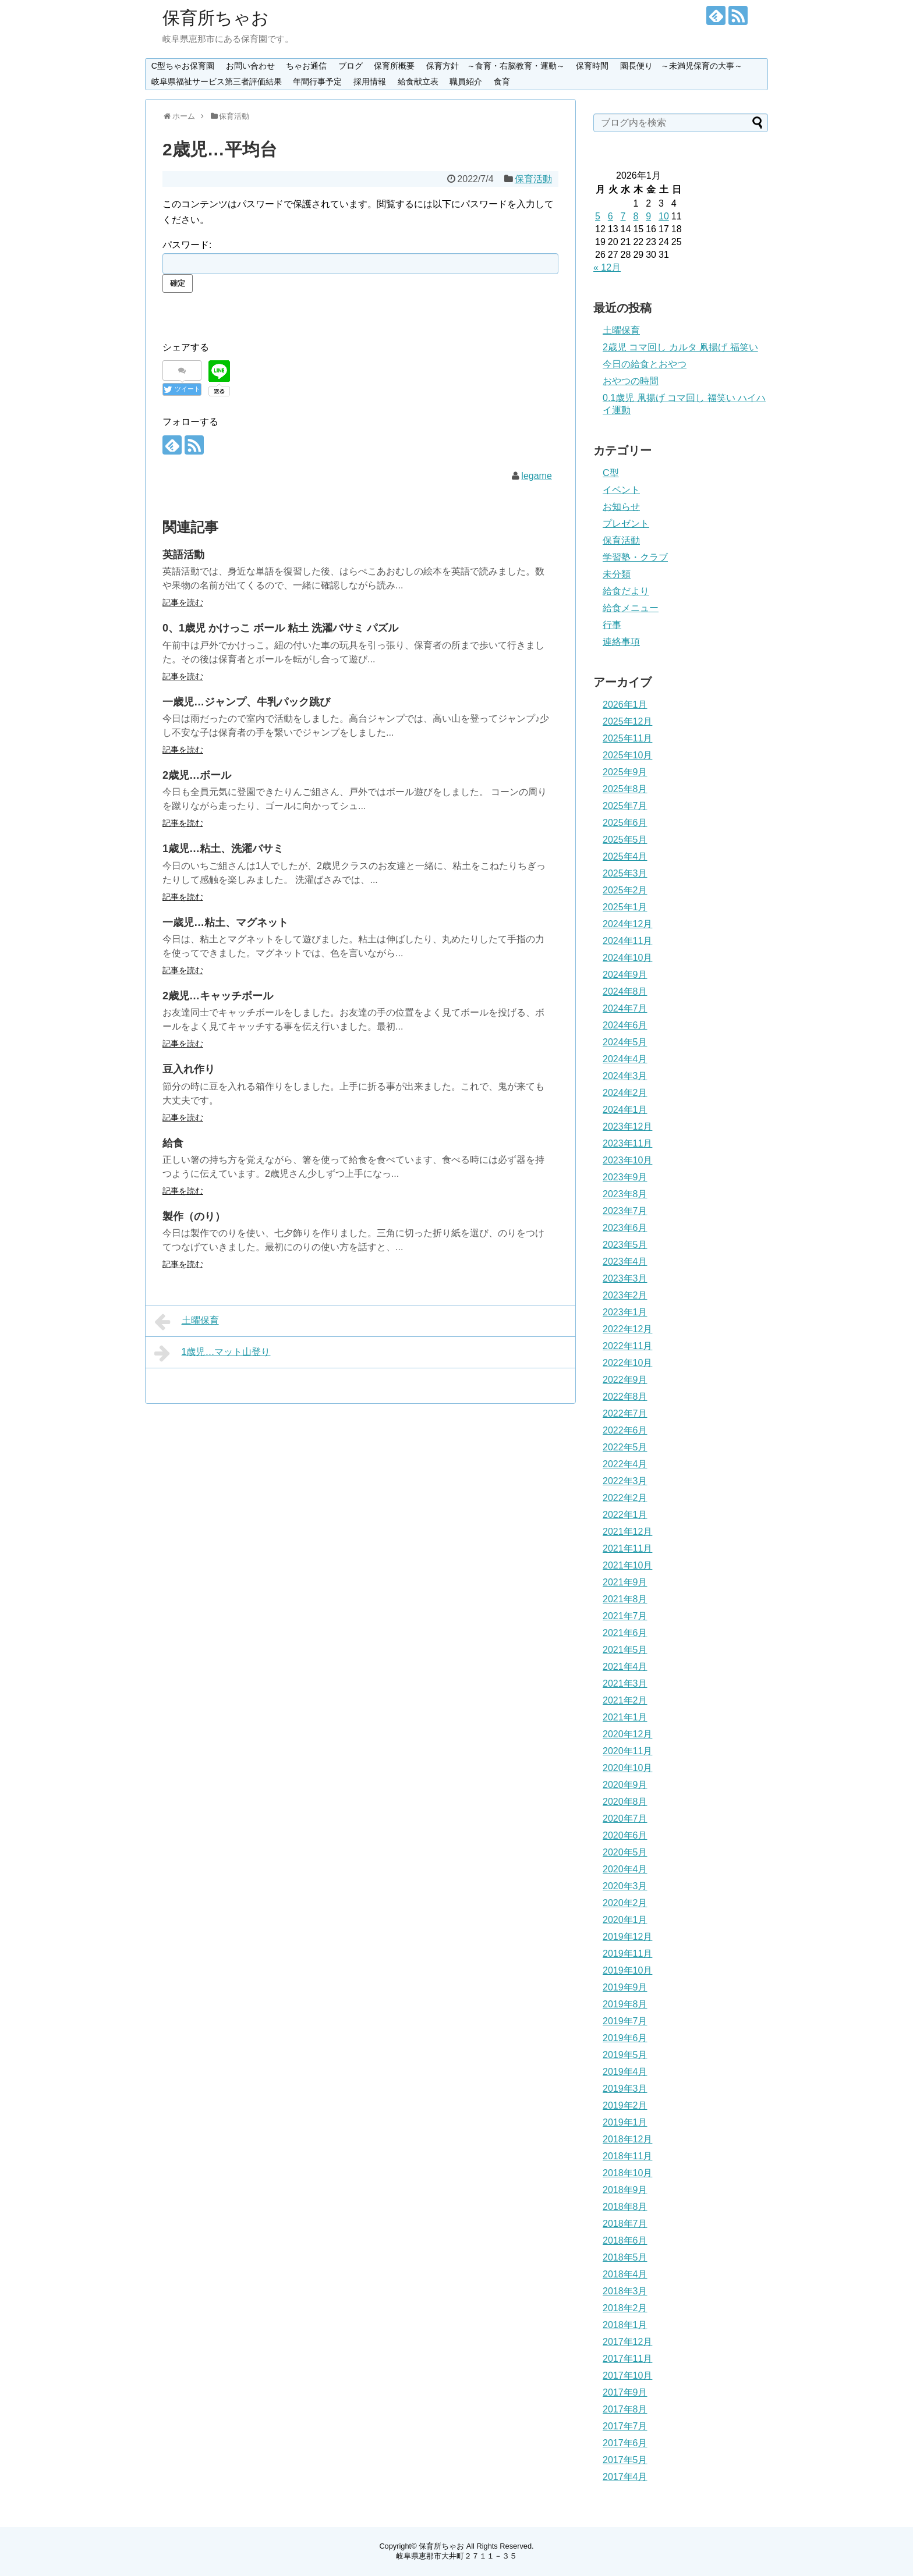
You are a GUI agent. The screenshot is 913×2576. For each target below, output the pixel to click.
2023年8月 (625, 1194)
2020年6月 (625, 1835)
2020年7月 (625, 1818)
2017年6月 (625, 2443)
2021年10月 (627, 1565)
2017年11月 (627, 2359)
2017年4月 (625, 2477)
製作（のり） (193, 1216)
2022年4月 (625, 1464)
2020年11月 (627, 1751)
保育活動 (533, 179)
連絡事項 (621, 642)
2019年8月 (625, 2004)
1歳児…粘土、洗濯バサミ (223, 848)
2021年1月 (625, 1717)
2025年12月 (627, 721)
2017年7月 (625, 2426)
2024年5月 (625, 1042)
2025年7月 (625, 806)
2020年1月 (625, 1920)
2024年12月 (627, 924)
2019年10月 (627, 1970)
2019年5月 (625, 2055)
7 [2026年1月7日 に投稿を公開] (623, 216)
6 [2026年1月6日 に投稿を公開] (610, 216)
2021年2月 (625, 1700)
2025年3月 (625, 873)
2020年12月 (627, 1734)
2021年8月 (625, 1599)
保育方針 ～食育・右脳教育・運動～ (495, 65)
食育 (502, 81)
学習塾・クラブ (635, 557)
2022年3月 (625, 1481)
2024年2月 (625, 1093)
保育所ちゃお (215, 17)
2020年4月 (625, 1869)
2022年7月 (625, 1413)
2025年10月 (627, 755)
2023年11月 (627, 1143)
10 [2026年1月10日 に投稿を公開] (664, 216)
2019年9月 (625, 1987)
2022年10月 (627, 1363)
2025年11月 (627, 738)
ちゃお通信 (306, 65)
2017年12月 (627, 2342)
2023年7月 (625, 1211)
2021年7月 (625, 1616)
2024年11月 (627, 941)
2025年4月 (625, 856)
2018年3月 (625, 2291)
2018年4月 (625, 2274)
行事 (612, 625)
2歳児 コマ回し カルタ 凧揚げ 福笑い (680, 347)
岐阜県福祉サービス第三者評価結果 (216, 81)
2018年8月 (625, 2207)
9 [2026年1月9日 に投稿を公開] (648, 216)
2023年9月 (625, 1177)
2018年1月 (625, 2325)
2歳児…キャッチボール (217, 996)
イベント (621, 490)
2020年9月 (625, 1785)
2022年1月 (625, 1515)
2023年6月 (625, 1228)
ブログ (350, 65)
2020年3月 (625, 1886)
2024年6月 (625, 1025)
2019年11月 (627, 1953)
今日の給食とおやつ (644, 364)
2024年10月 (627, 958)
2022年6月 (625, 1430)
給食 (172, 1143)
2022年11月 (627, 1346)
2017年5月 (625, 2460)
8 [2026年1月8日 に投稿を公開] (635, 216)
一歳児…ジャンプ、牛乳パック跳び (246, 702)
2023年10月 (627, 1160)
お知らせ (621, 507)
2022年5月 (625, 1447)
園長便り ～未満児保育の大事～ (681, 65)
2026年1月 (625, 704)
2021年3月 (625, 1683)
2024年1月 (625, 1110)
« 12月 (607, 267)
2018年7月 (625, 2224)
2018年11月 (627, 2156)
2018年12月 (627, 2139)
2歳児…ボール (196, 775)
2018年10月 (627, 2173)
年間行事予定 (317, 81)
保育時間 (592, 65)
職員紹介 (466, 81)
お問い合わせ (250, 65)
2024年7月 (625, 1008)
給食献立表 (418, 81)
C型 (611, 473)
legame (536, 476)
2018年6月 (625, 2240)
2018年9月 (625, 2190)
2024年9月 (625, 975)
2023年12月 (627, 1126)
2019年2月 (625, 2105)
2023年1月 (625, 1312)
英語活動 (183, 554)
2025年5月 (625, 840)
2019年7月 (625, 2021)
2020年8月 (625, 1802)
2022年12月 (627, 1329)
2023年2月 (625, 1295)
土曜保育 (186, 1321)
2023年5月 (625, 1245)
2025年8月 (625, 789)
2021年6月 (625, 1633)
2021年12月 (627, 1532)
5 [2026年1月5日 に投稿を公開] (597, 216)
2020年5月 (625, 1852)
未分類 (617, 574)
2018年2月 (625, 2308)
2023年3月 (625, 1278)
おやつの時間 (631, 381)
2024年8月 (625, 991)
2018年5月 (625, 2257)
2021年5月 (625, 1650)
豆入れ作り (188, 1069)
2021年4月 (625, 1667)
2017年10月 (627, 2375)
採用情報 (369, 81)
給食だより (626, 591)
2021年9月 (625, 1582)
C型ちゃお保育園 (182, 65)
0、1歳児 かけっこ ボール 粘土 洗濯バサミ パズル (280, 628)
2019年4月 (625, 2072)
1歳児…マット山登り (212, 1353)
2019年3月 (625, 2089)
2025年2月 (625, 890)
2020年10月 (627, 1768)
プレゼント (626, 523)
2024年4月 (625, 1059)
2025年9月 (625, 772)
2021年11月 (627, 1548)
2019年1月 (625, 2122)
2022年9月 (625, 1380)
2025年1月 (625, 907)
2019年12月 (627, 1937)
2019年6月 (625, 2038)
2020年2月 (625, 1903)
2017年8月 (625, 2409)
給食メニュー (631, 608)
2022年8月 (625, 1396)
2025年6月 (625, 823)
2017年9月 (625, 2392)
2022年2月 (625, 1498)
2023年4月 (625, 1261)
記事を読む (182, 602)
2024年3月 (625, 1076)
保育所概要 (394, 65)
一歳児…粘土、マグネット (225, 922)
